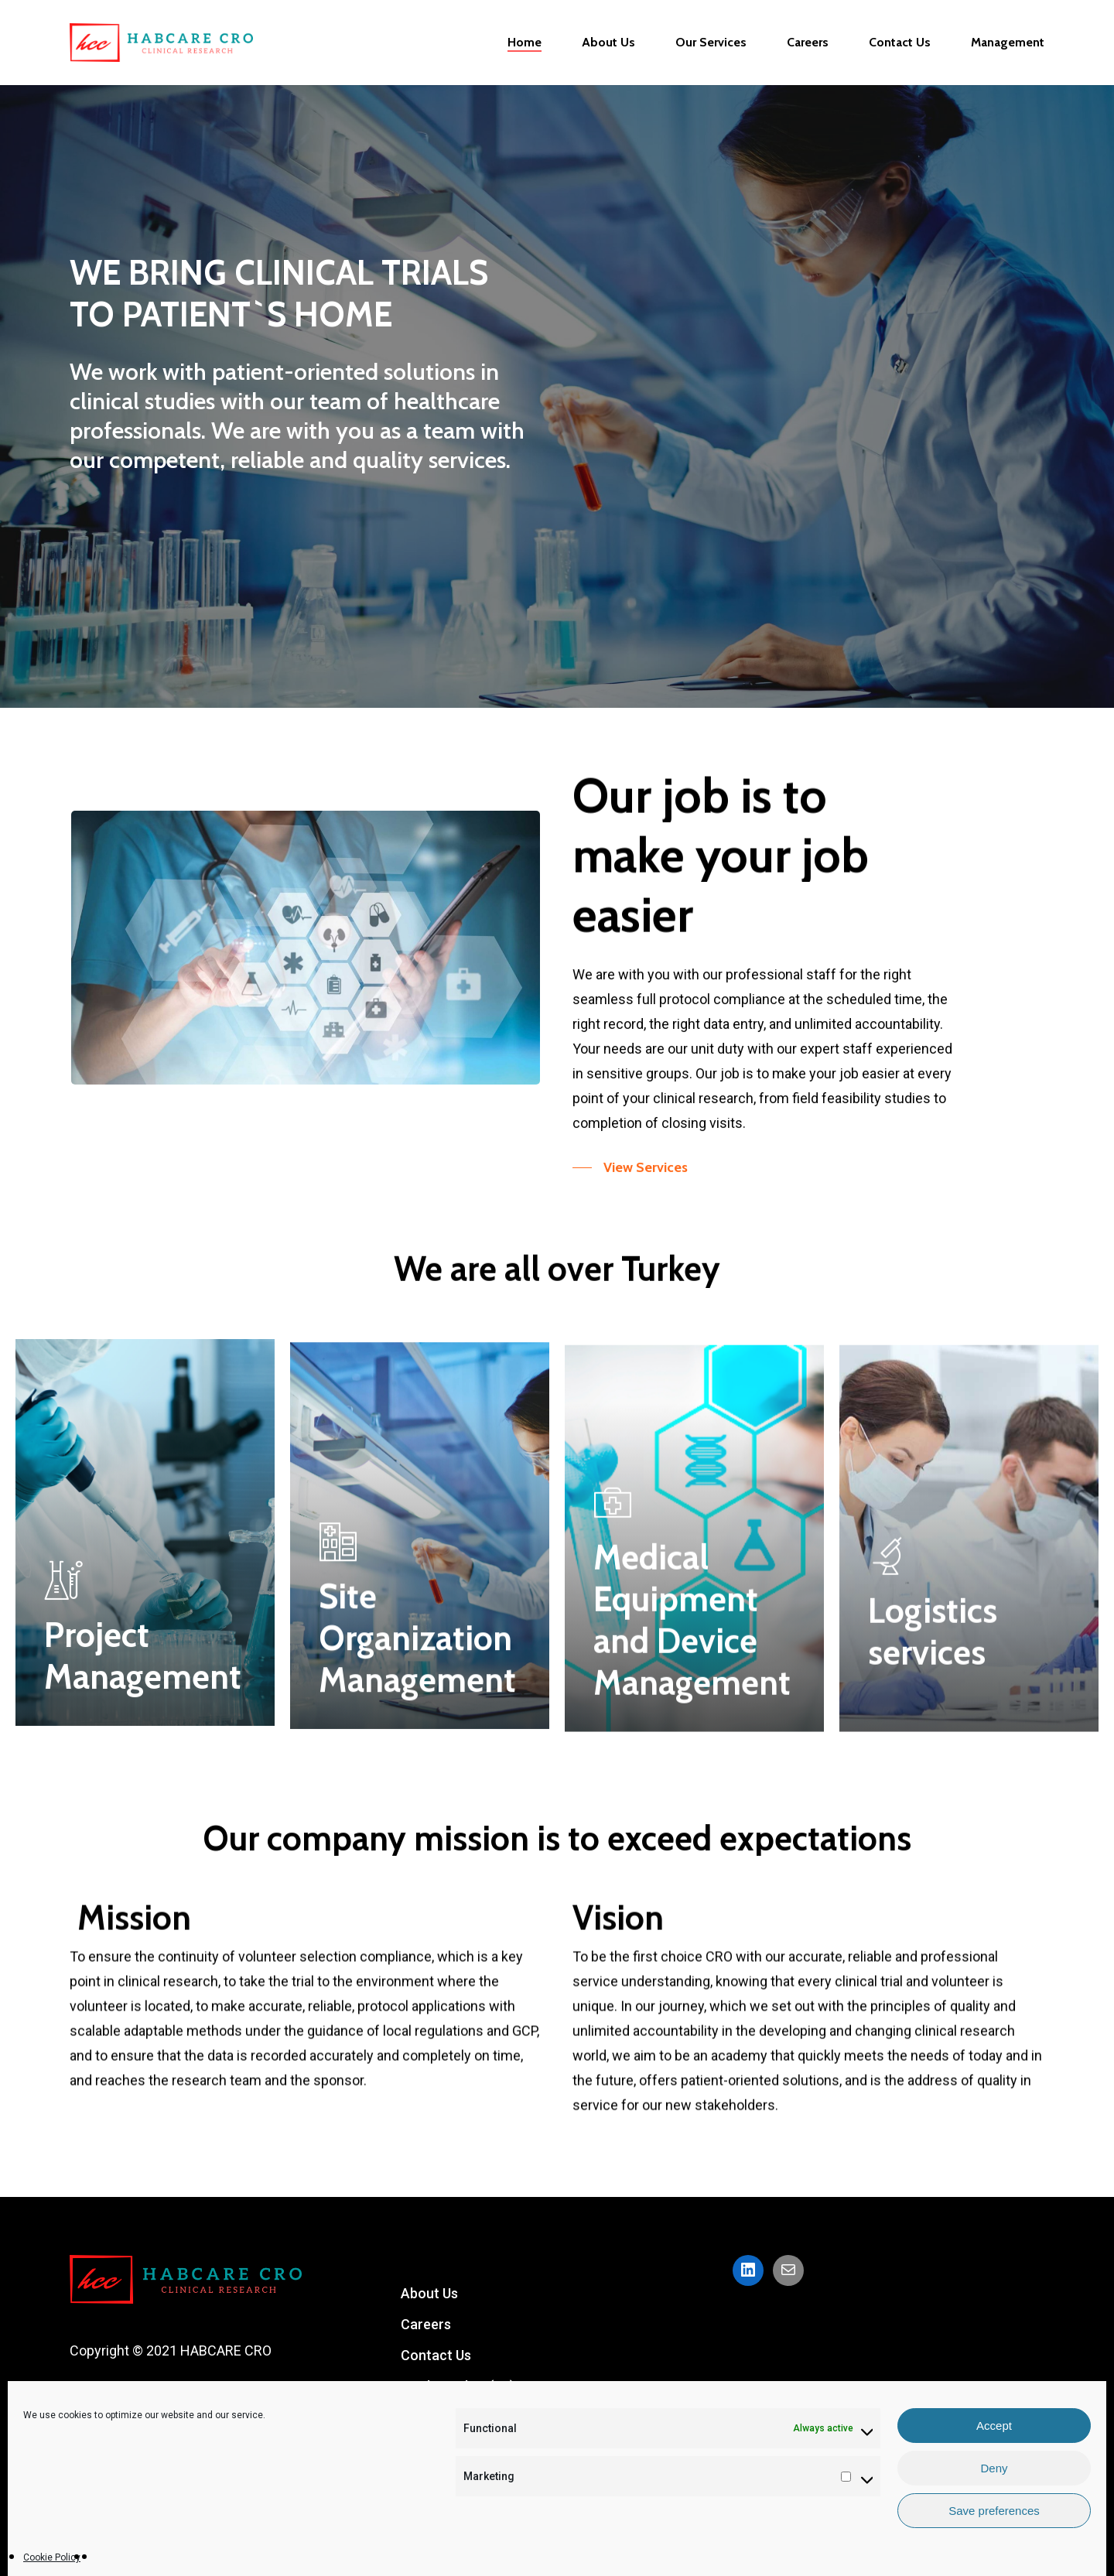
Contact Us (436, 2355)
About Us (429, 2293)
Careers (426, 2324)
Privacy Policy (444, 2479)
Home (419, 2417)
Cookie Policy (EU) (457, 2386)
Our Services (441, 2448)
